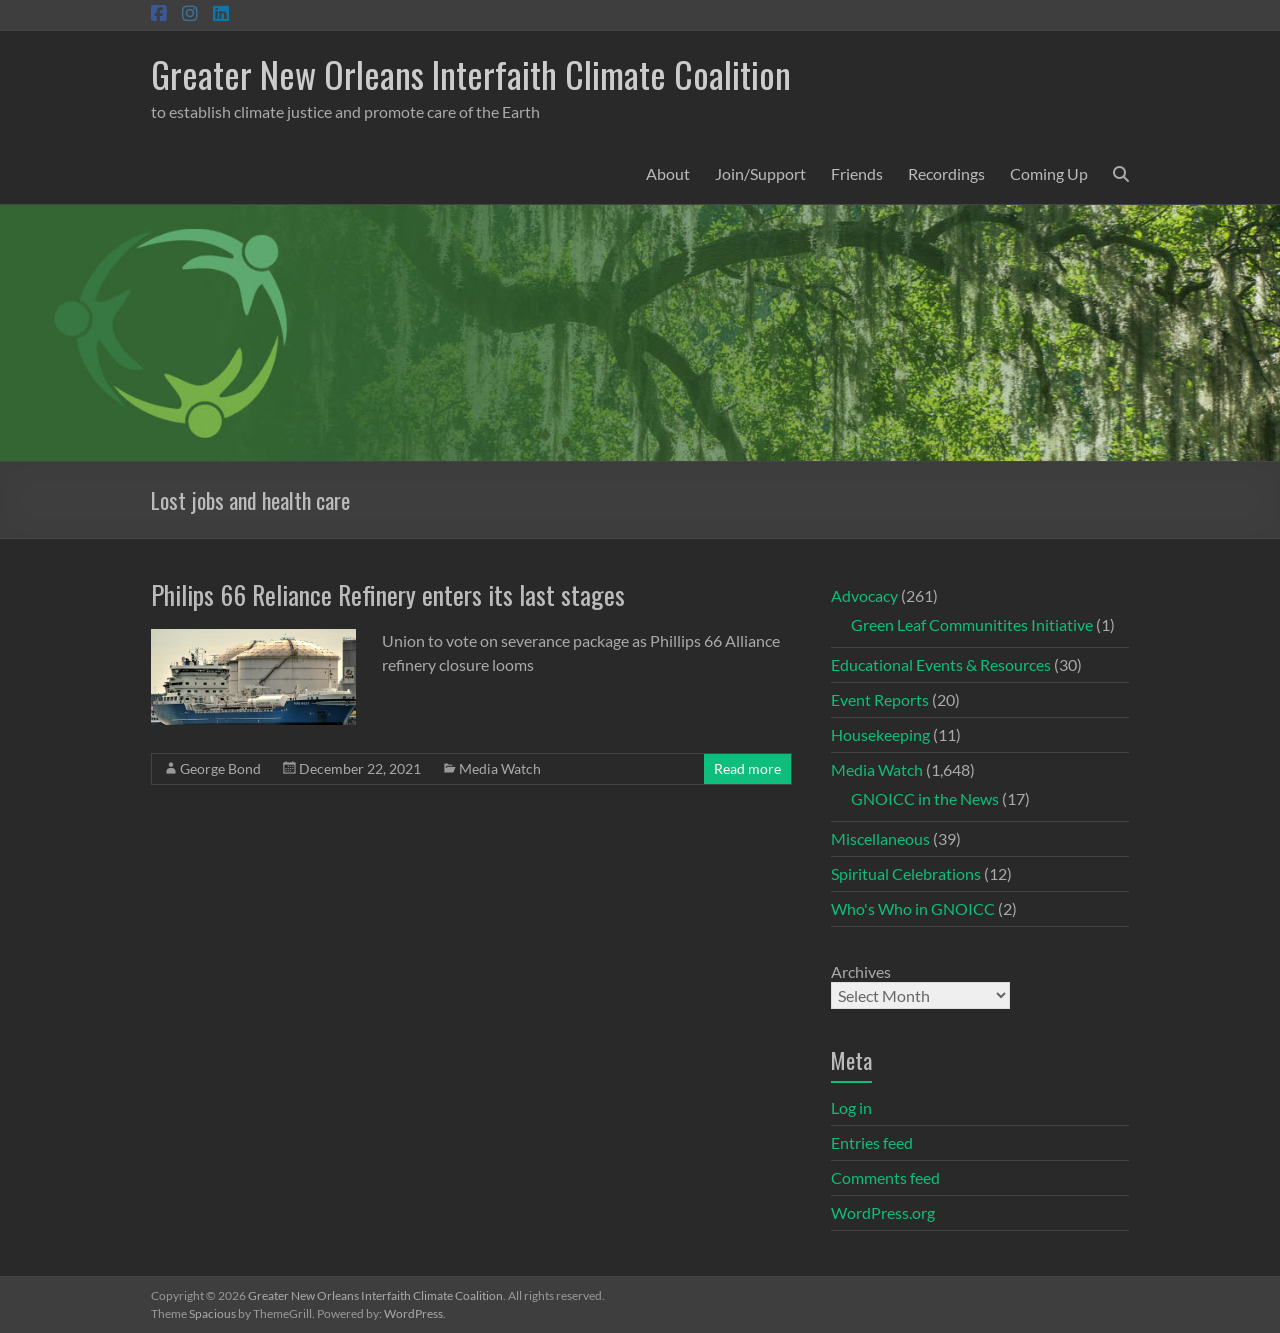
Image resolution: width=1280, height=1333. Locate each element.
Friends (857, 173)
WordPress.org (883, 1212)
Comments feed (885, 1177)
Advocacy (864, 595)
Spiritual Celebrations (906, 873)
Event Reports (880, 699)
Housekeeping (880, 734)
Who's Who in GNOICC (913, 908)
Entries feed (872, 1142)
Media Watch (500, 768)
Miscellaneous (880, 838)
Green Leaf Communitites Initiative (972, 624)
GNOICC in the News (925, 798)
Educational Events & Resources (941, 664)
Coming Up (1049, 173)
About (668, 173)
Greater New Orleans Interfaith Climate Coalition (471, 73)
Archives (861, 971)
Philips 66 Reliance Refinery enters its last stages (388, 594)
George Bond (220, 768)
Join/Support (760, 173)
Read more (747, 768)
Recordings (946, 173)
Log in (851, 1107)
